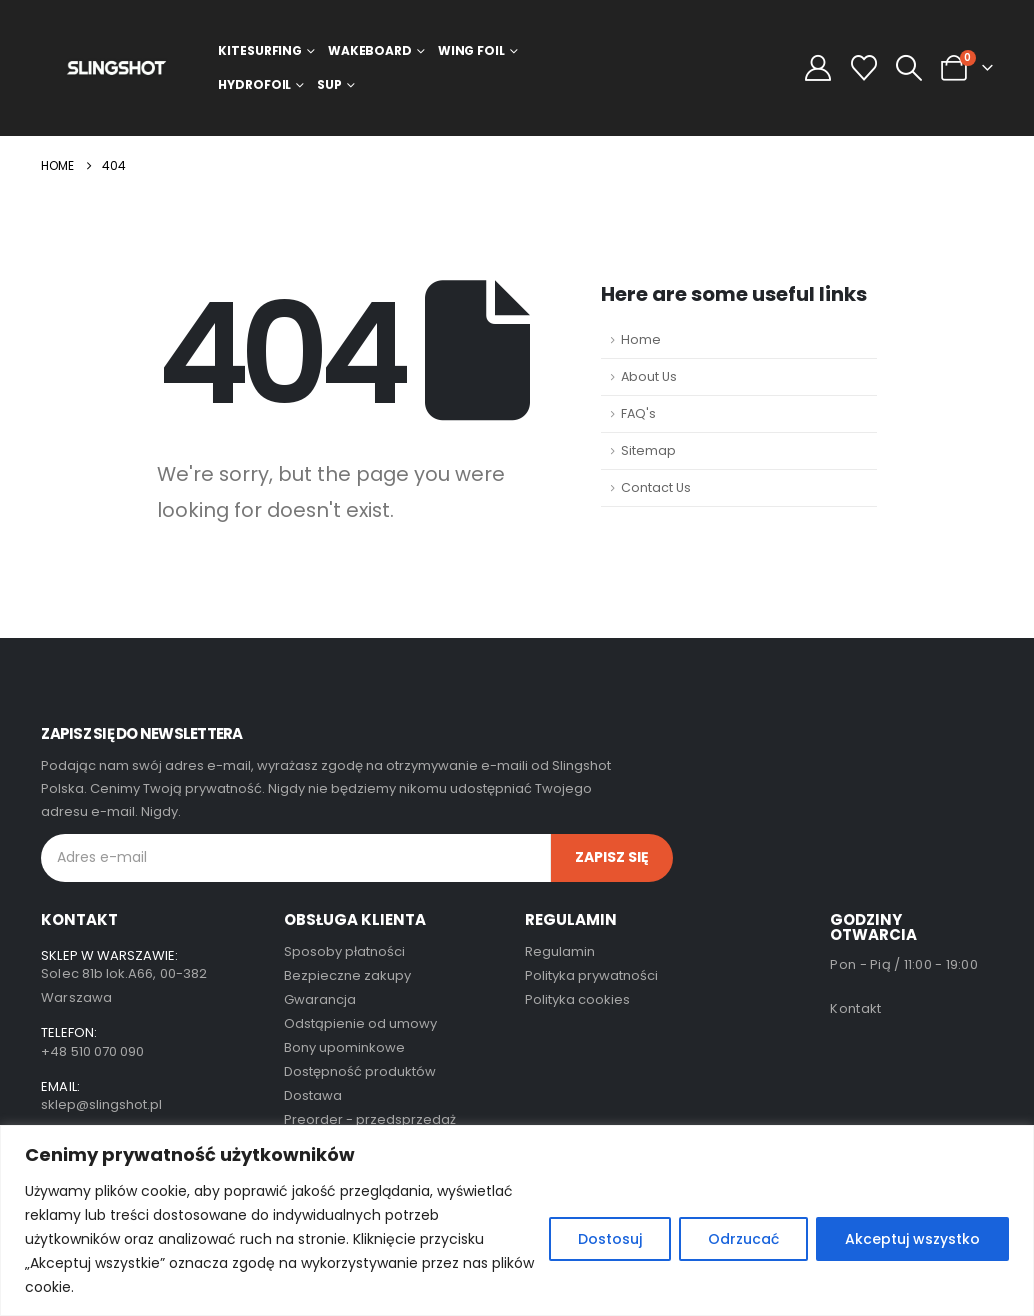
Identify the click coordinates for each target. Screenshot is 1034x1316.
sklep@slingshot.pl (101, 1104)
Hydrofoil (254, 84)
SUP (329, 84)
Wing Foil (471, 50)
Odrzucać (743, 1239)
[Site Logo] (116, 67)
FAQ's (638, 413)
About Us (649, 376)
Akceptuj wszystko (912, 1239)
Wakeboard (370, 50)
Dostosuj (610, 1239)
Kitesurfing (260, 50)
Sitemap (648, 450)
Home (641, 339)
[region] (517, 1220)
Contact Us (656, 487)
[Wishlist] (863, 68)
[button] (908, 68)
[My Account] (818, 68)
